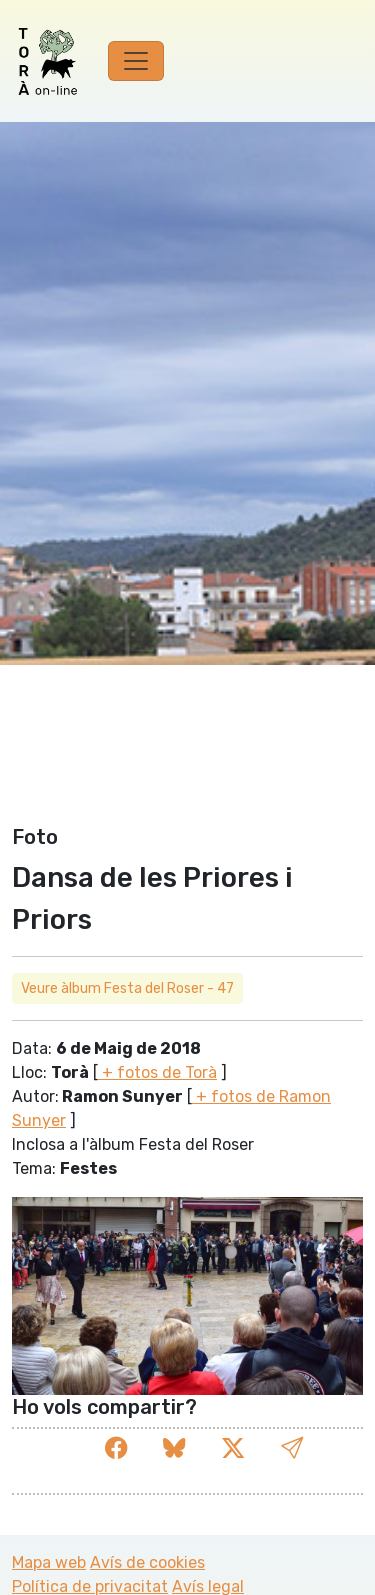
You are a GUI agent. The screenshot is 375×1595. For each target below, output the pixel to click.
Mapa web (49, 1562)
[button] (292, 1448)
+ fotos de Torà (157, 1072)
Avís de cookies (147, 1562)
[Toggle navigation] (136, 61)
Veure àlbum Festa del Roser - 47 (127, 988)
